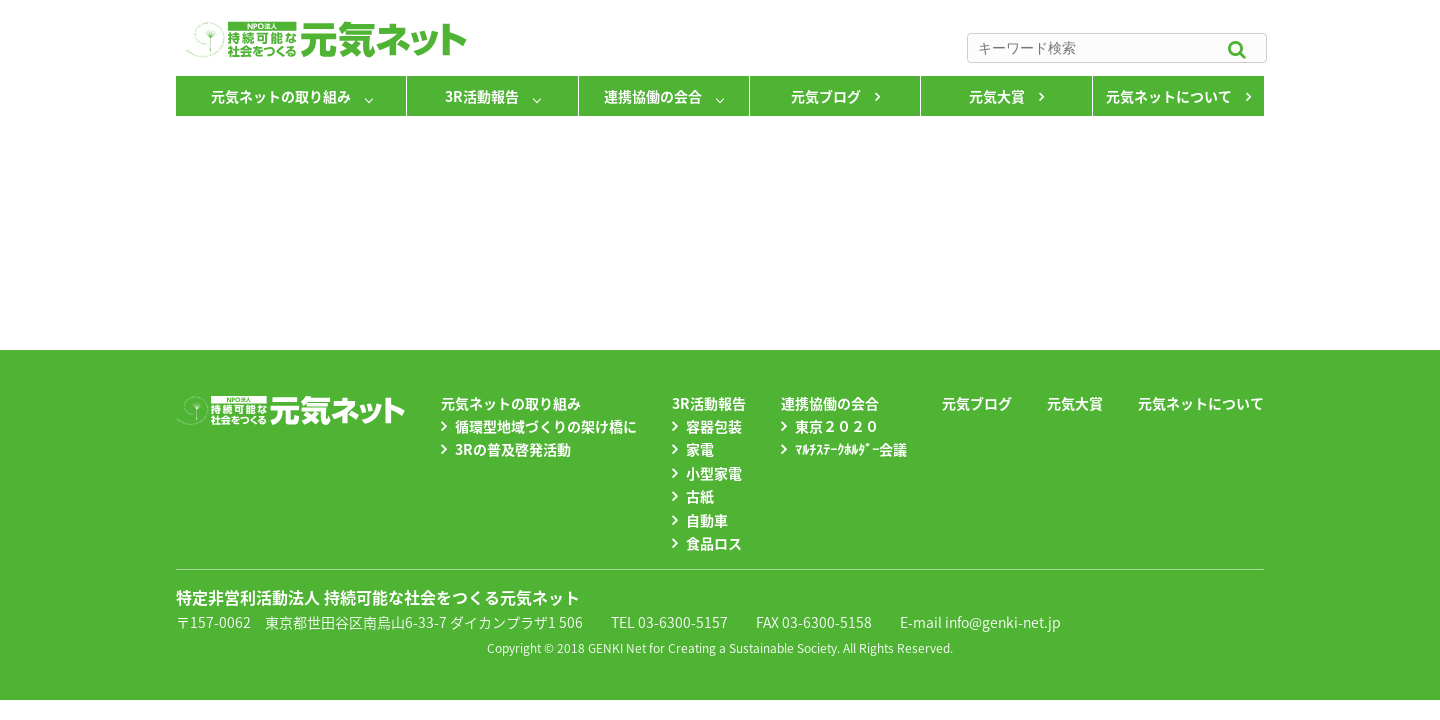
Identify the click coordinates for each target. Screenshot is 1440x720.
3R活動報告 (482, 96)
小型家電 (714, 473)
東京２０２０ (837, 426)
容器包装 (714, 426)
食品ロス (714, 543)
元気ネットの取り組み (281, 96)
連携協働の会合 (653, 96)
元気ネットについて (1169, 96)
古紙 (700, 496)
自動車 (707, 520)
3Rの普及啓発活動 (513, 449)
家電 (700, 449)
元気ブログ (826, 96)
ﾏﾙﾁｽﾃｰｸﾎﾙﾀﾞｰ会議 (851, 449)
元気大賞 (997, 96)
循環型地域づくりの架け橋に (546, 426)
